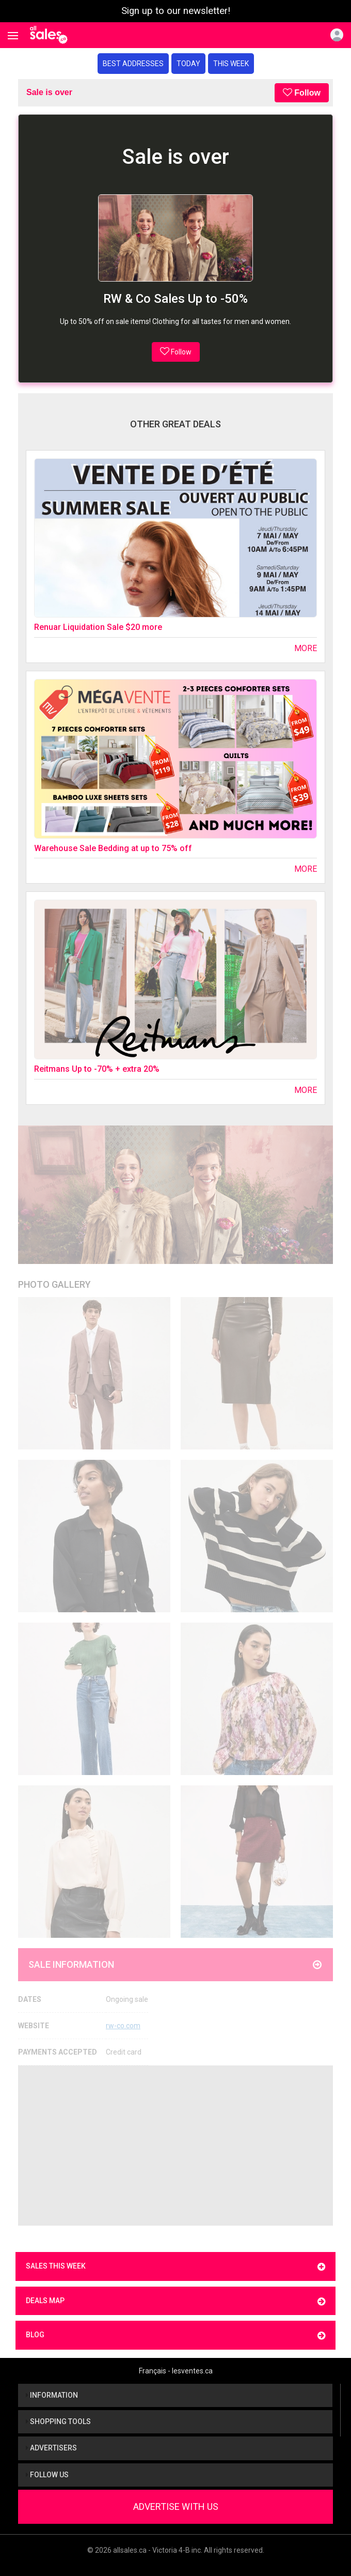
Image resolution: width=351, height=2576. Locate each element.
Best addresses (133, 63)
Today (188, 63)
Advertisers (51, 2448)
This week (231, 63)
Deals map (175, 2301)
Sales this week (175, 2267)
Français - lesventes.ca (176, 2371)
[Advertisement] (175, 2145)
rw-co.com (123, 2026)
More (305, 648)
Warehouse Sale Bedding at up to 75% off (113, 848)
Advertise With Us (175, 2506)
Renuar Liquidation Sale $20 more (98, 627)
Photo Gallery (54, 1284)
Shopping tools (58, 2421)
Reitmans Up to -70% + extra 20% (96, 1069)
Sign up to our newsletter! (175, 11)
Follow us (47, 2475)
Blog (175, 2335)
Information (52, 2395)
